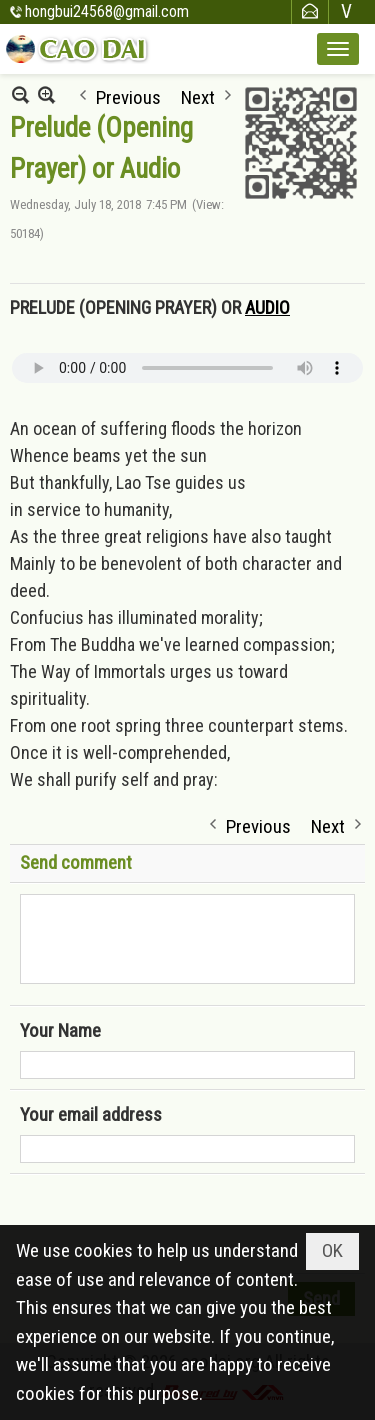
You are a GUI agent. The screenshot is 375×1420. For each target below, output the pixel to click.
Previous (128, 95)
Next (198, 95)
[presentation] (172, 1224)
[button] (338, 49)
